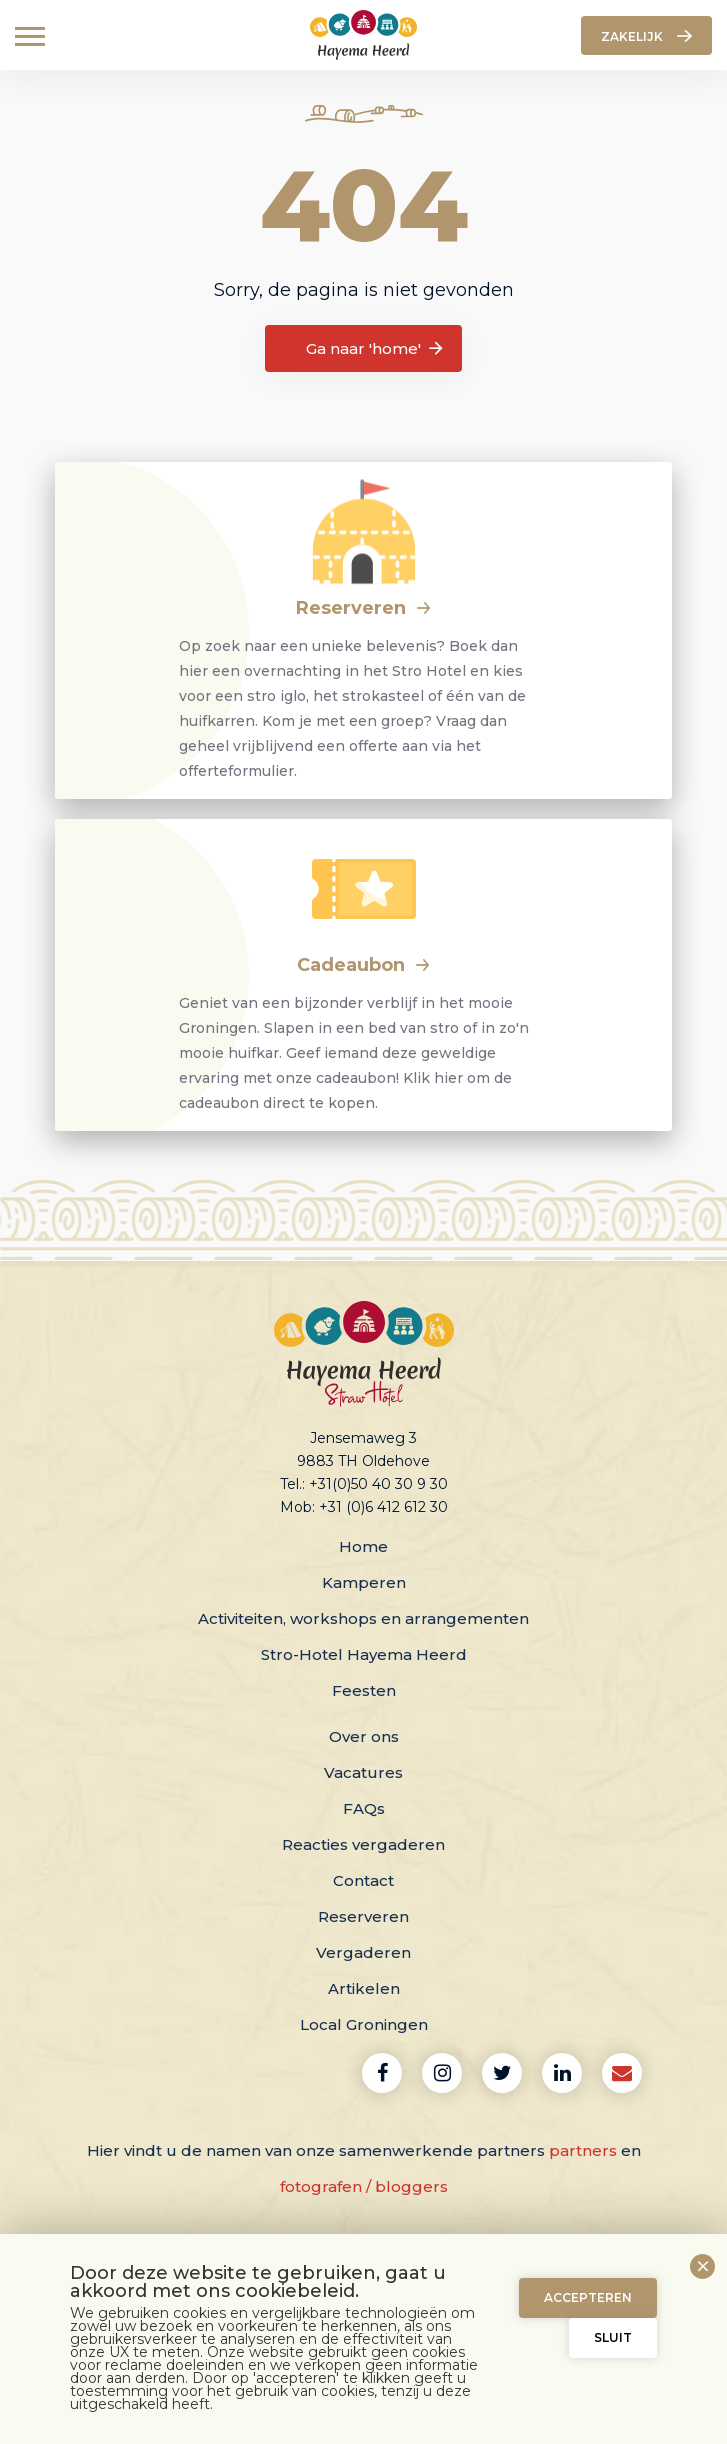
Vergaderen (363, 1952)
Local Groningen (364, 2024)
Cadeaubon (364, 965)
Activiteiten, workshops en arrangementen (363, 1618)
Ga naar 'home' (376, 349)
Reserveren (364, 608)
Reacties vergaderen (363, 1844)
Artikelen (364, 1988)
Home (363, 1546)
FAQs (364, 1808)
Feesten (364, 1690)
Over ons (364, 1736)
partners (583, 2150)
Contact (363, 1880)
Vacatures (363, 1772)
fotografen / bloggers (364, 2186)
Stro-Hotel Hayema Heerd (364, 1654)
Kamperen (364, 1582)
